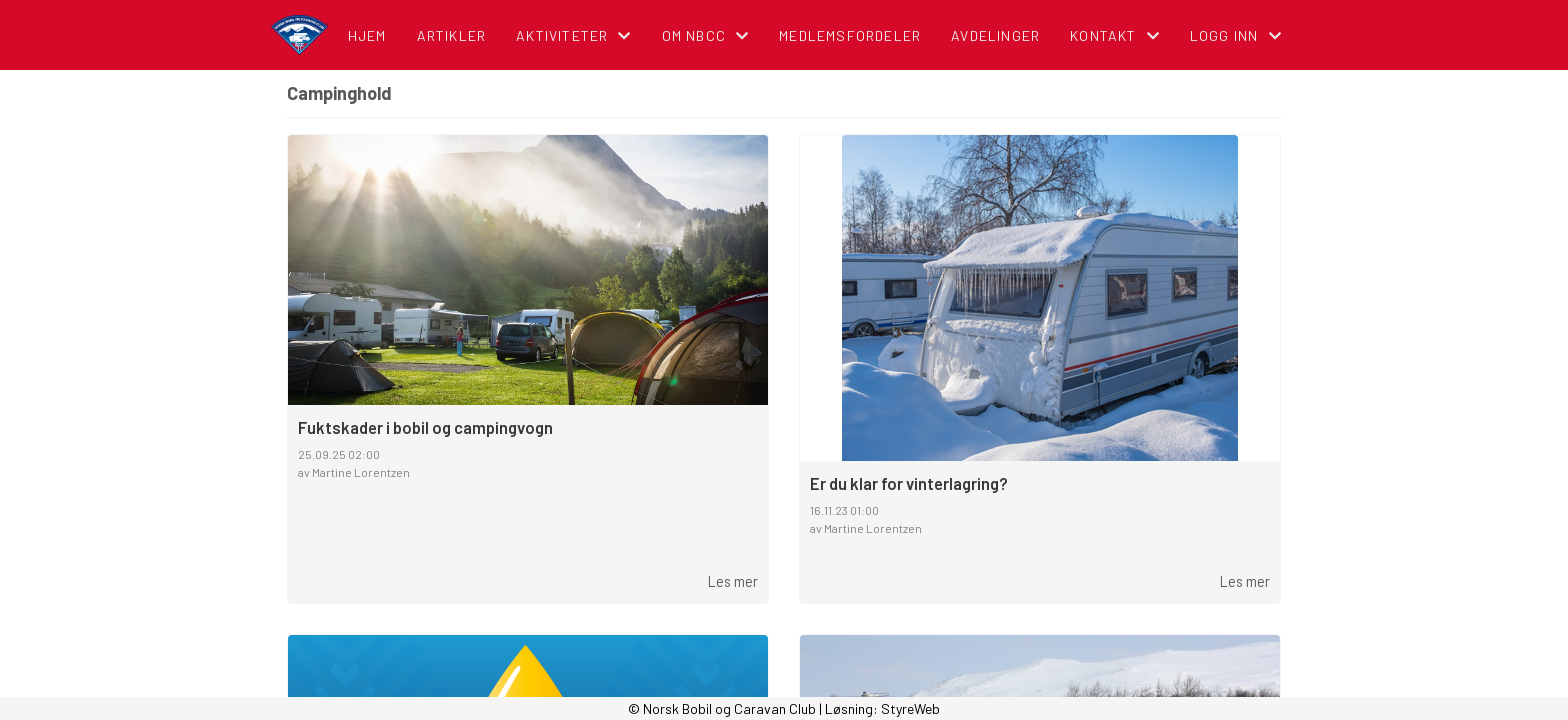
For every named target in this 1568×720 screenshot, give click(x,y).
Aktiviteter (573, 35)
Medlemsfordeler (850, 35)
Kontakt (1115, 35)
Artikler (452, 35)
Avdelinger (995, 35)
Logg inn (1236, 35)
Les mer (733, 581)
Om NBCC (706, 35)
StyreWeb (910, 708)
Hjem (367, 35)
